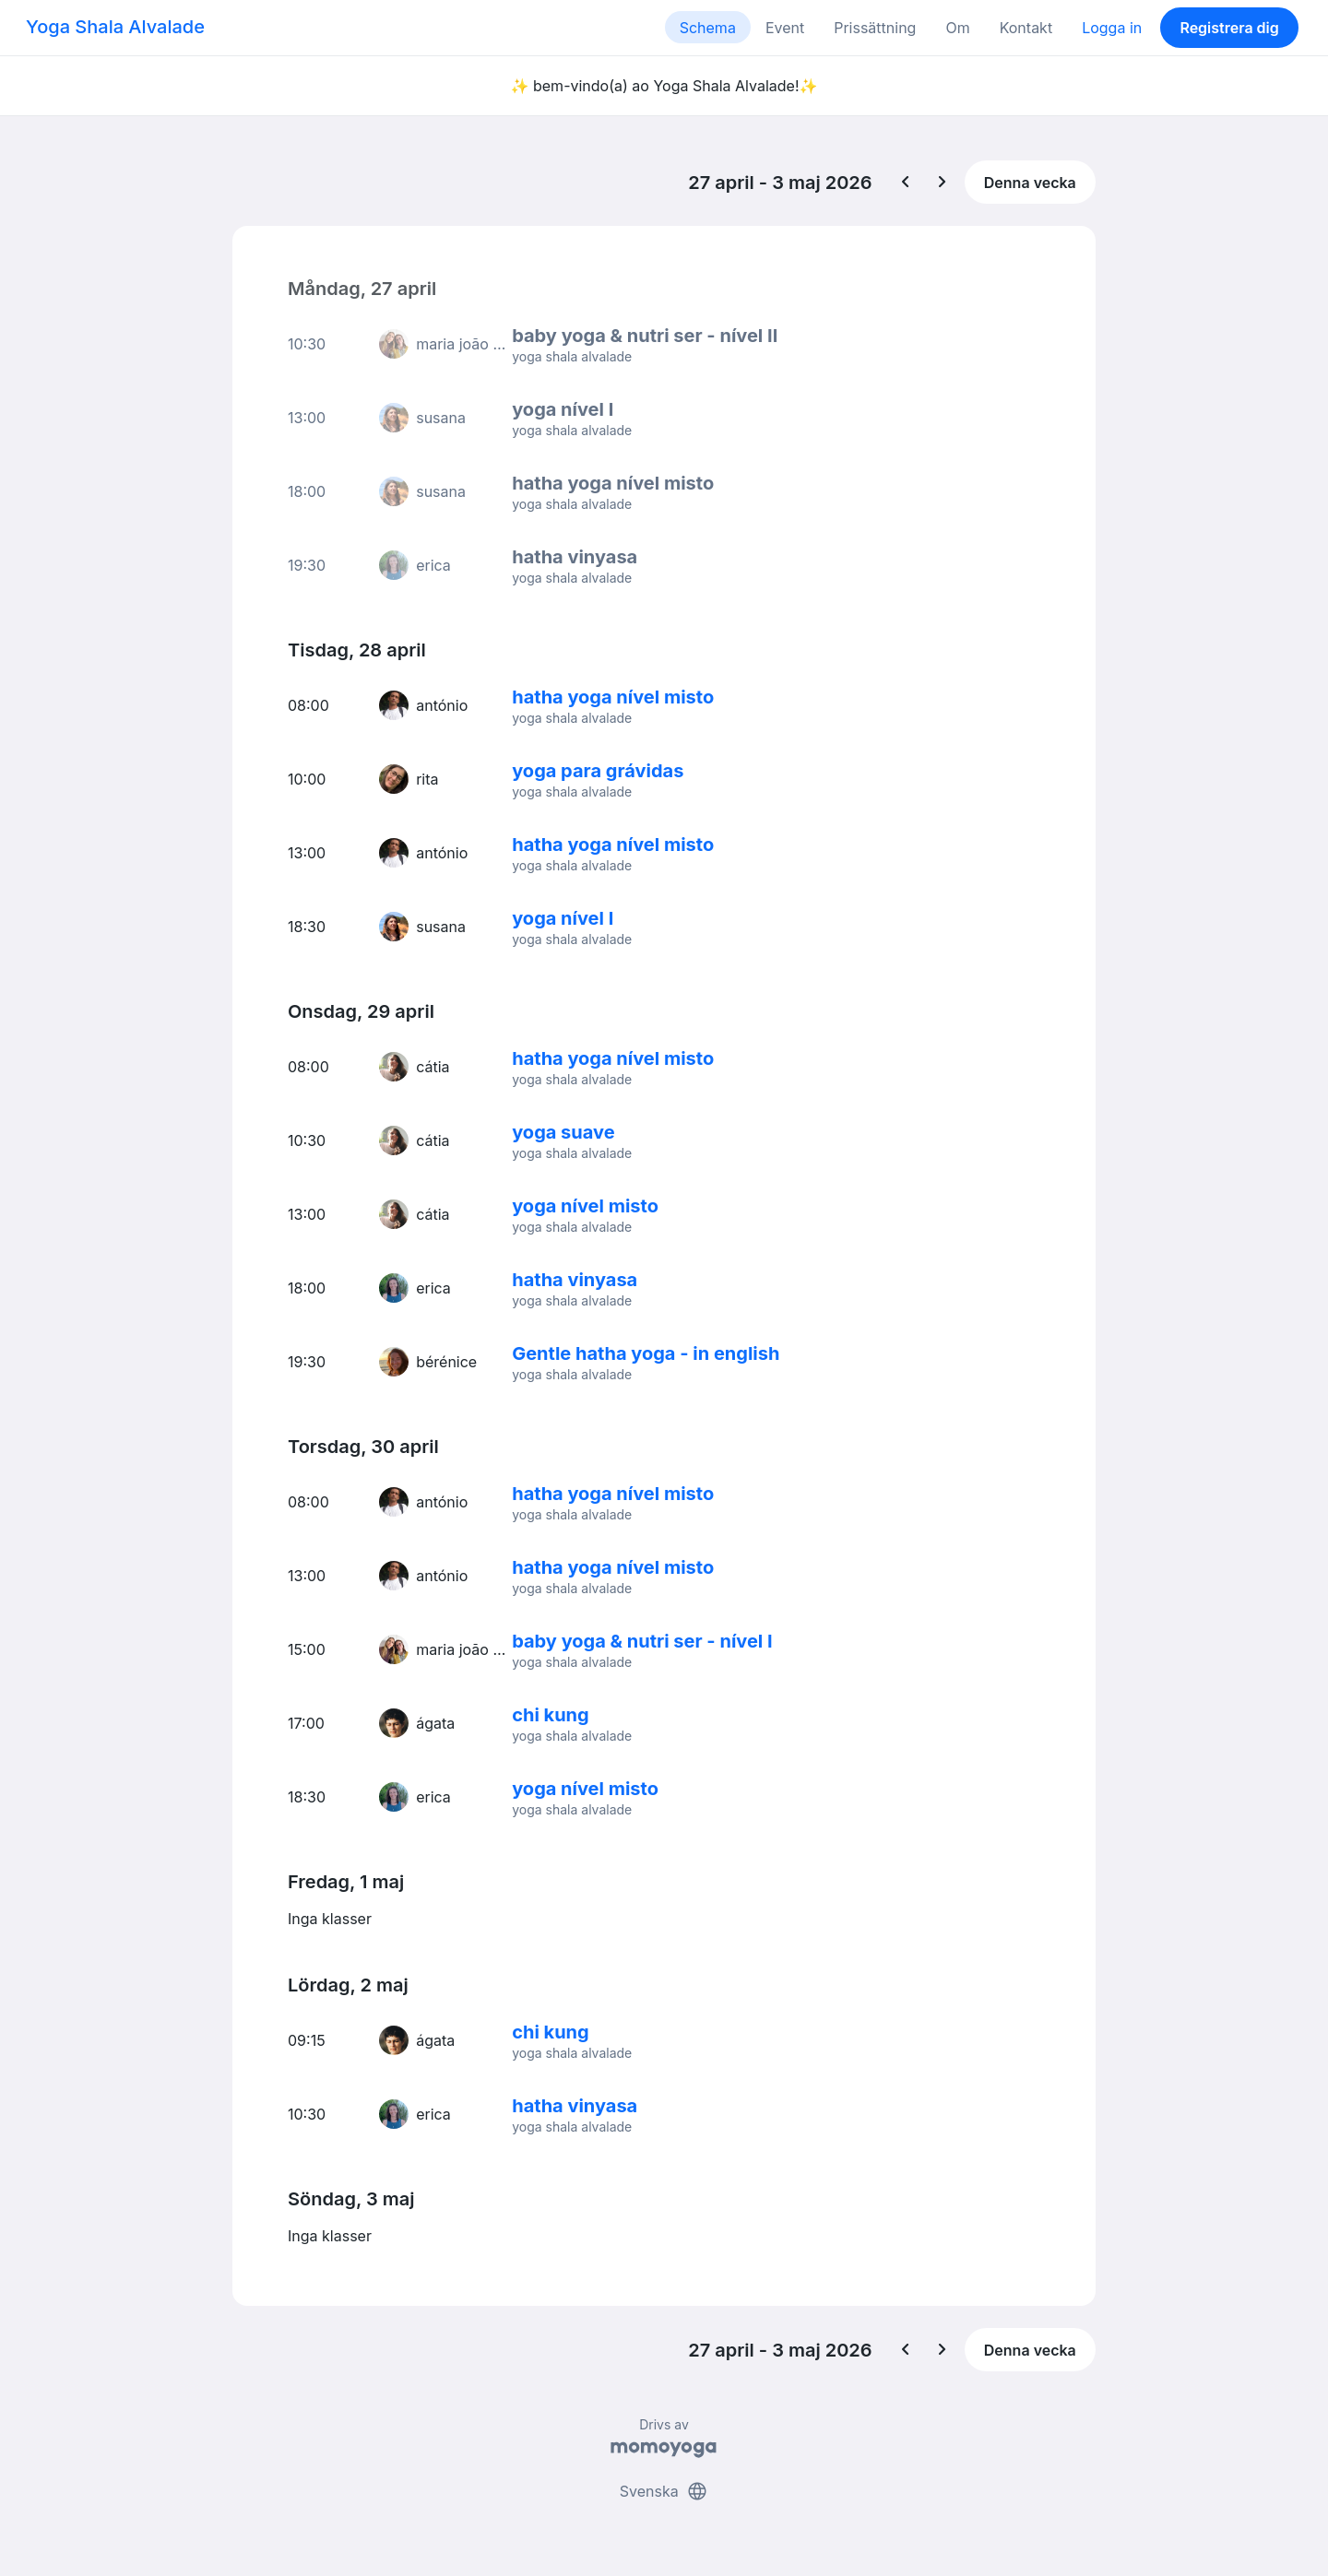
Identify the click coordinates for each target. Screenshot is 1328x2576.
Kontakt (1026, 27)
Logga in (1112, 27)
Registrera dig (1229, 27)
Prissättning (875, 27)
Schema (708, 27)
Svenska (664, 2491)
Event (784, 27)
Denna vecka (1030, 182)
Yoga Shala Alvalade (115, 27)
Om (957, 27)
